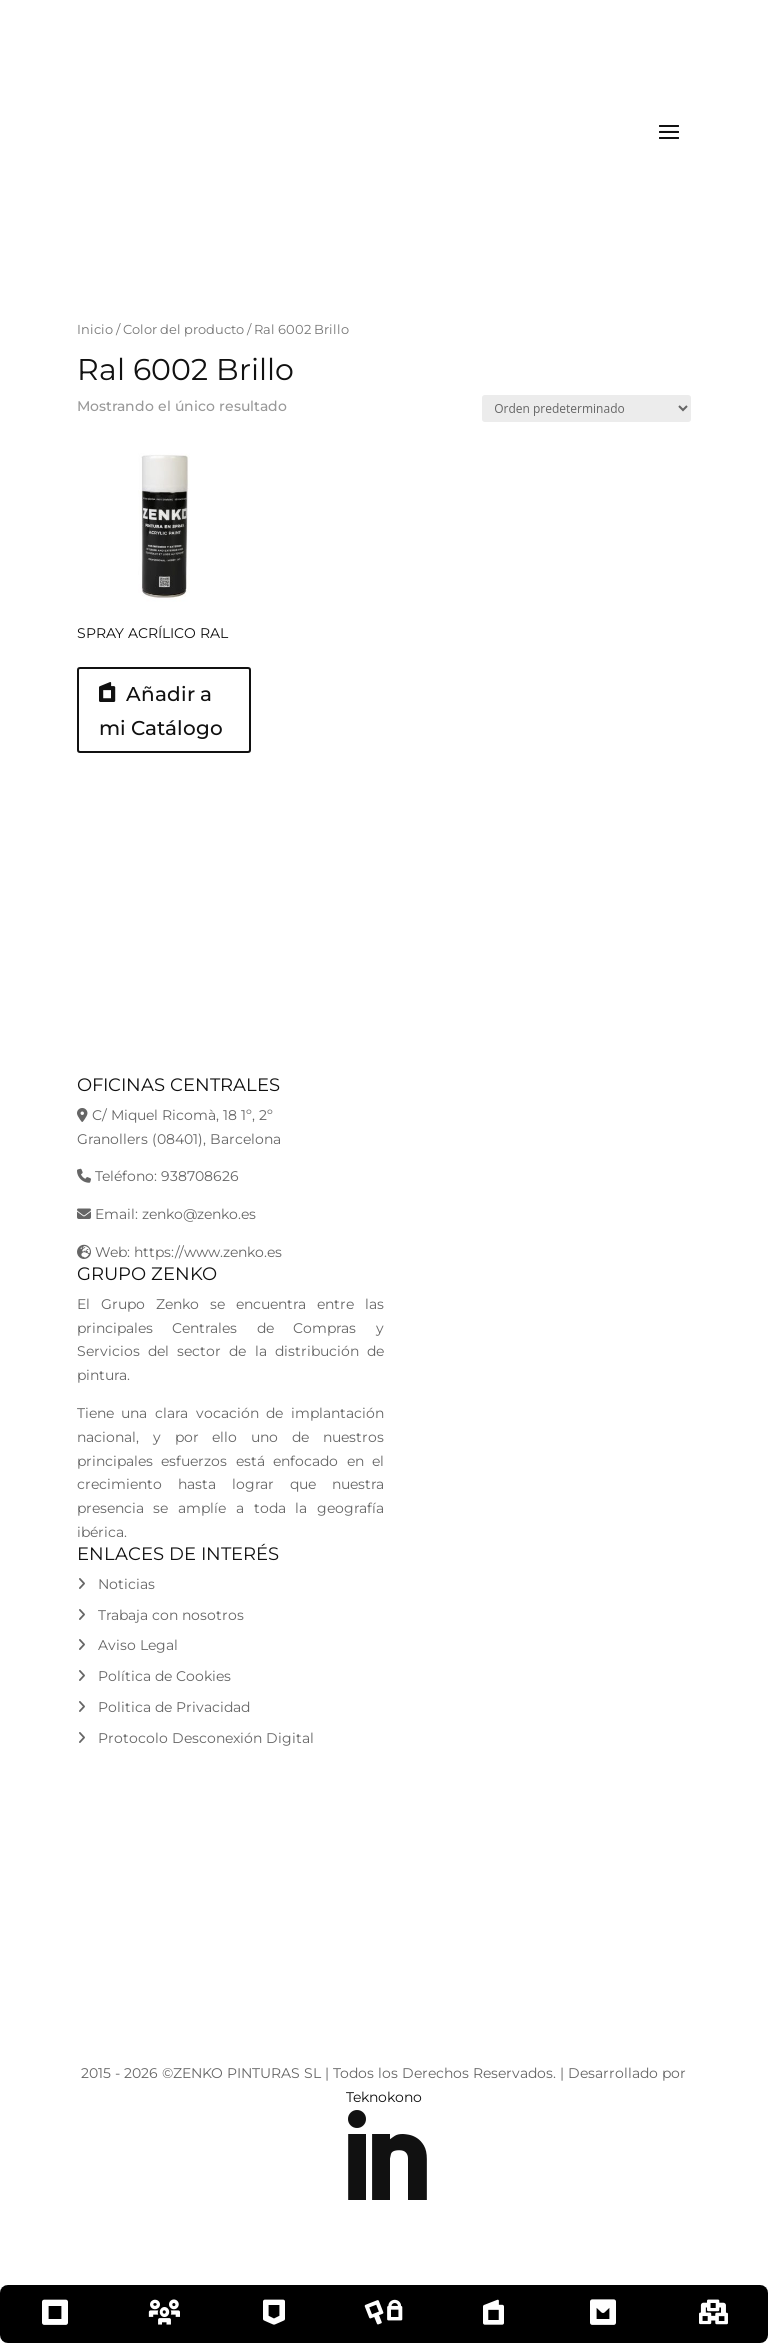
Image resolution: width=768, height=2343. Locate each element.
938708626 (200, 1176)
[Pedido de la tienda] (586, 408)
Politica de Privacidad (163, 1707)
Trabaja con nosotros (160, 1615)
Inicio (95, 329)
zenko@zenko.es (199, 1214)
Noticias (116, 1584)
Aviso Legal (127, 1645)
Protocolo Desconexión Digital (195, 1738)
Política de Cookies (154, 1676)
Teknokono (384, 2097)
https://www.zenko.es (208, 1252)
